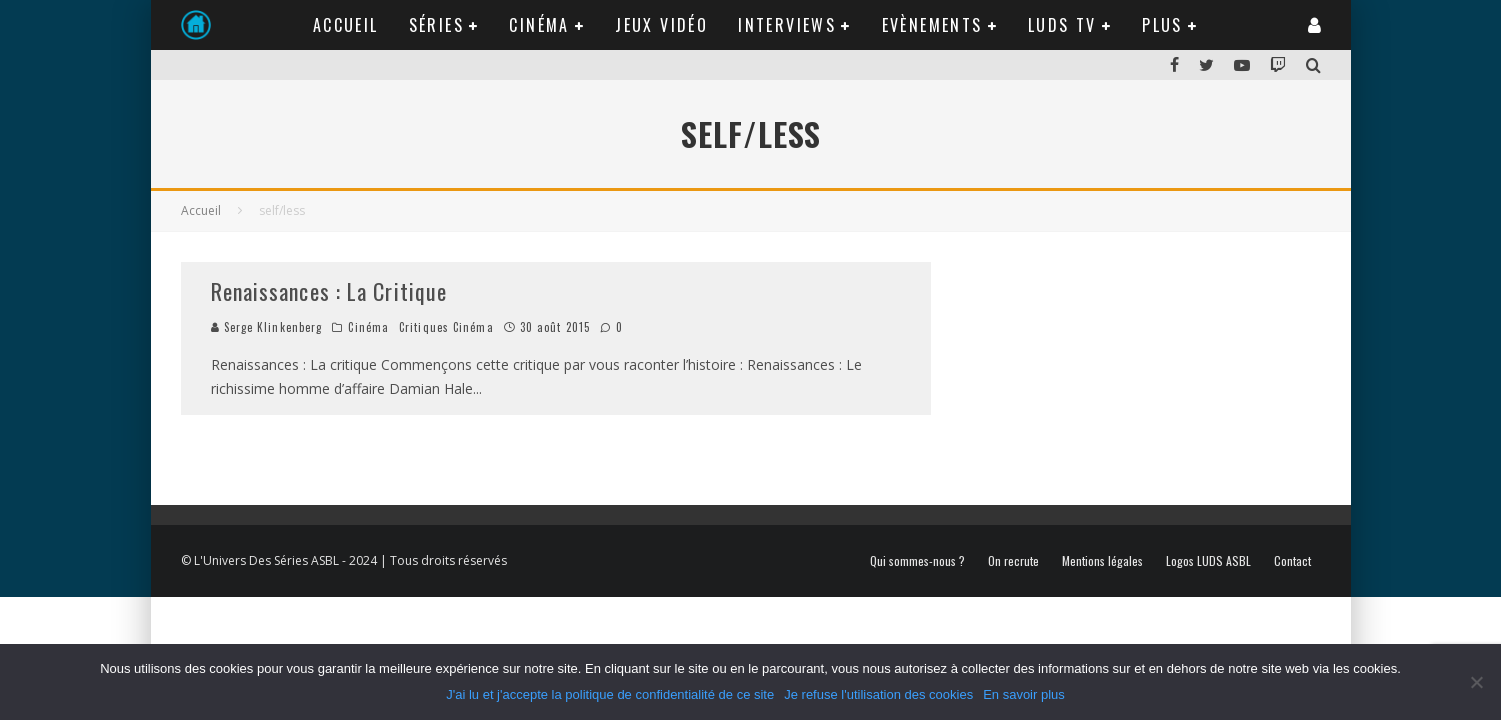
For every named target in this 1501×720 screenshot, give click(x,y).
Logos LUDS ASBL (1208, 561)
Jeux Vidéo (661, 25)
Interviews (787, 25)
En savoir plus (1024, 694)
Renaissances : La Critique (329, 291)
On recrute (1013, 561)
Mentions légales (1102, 561)
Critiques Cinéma (446, 327)
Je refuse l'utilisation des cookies (878, 694)
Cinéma (539, 25)
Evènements (932, 25)
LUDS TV (1062, 25)
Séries (436, 25)
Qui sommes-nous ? (917, 561)
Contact (1292, 561)
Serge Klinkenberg (267, 327)
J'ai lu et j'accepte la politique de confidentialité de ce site (610, 694)
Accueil (346, 25)
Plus (1162, 25)
